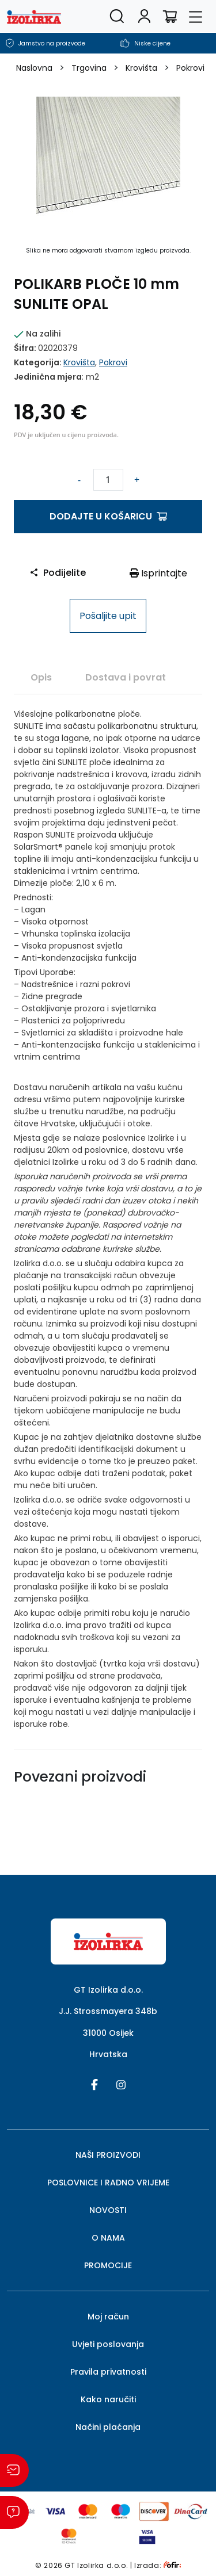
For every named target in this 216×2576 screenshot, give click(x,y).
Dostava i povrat (125, 677)
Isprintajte (158, 573)
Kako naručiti (108, 2399)
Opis (41, 677)
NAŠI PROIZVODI (108, 2155)
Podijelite (57, 572)
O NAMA (108, 2238)
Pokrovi (190, 68)
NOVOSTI (108, 2210)
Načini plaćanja (108, 2427)
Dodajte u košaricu (108, 516)
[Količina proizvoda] (108, 480)
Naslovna (34, 68)
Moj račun (108, 2316)
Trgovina (89, 68)
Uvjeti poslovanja (108, 2344)
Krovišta (141, 68)
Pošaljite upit (108, 615)
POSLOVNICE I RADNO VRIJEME (108, 2182)
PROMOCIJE (108, 2265)
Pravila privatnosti (108, 2372)
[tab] (41, 677)
